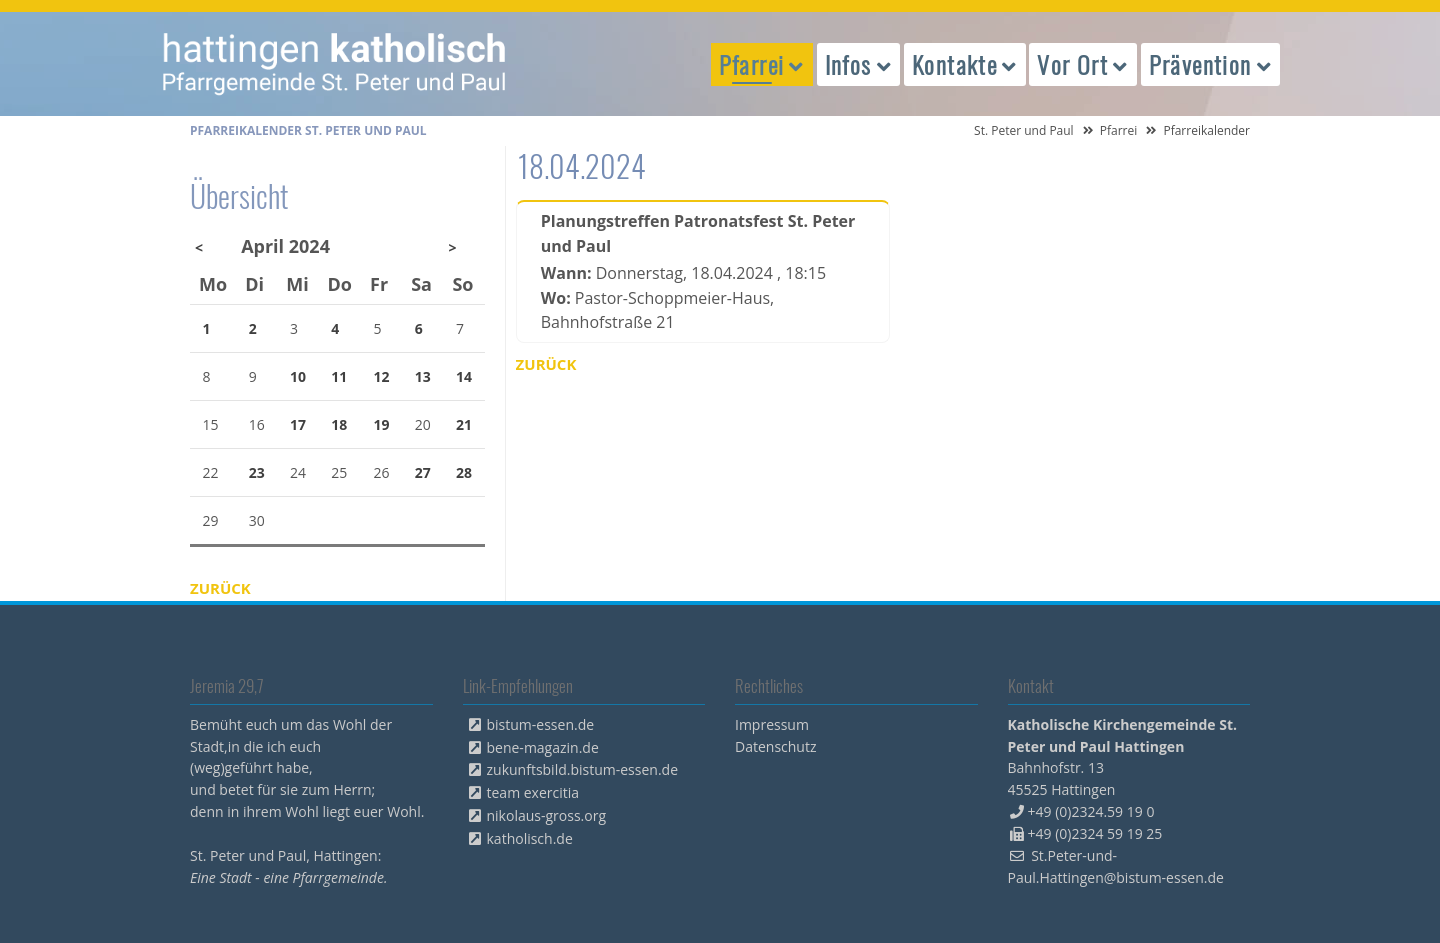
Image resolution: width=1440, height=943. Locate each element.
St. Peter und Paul (1024, 130)
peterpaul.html (335, 64)
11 (339, 376)
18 (339, 424)
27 (423, 472)
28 (464, 472)
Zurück (546, 364)
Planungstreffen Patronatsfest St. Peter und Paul (698, 233)
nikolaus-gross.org (547, 815)
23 (257, 472)
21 (464, 424)
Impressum (772, 724)
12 (382, 376)
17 (298, 424)
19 (382, 424)
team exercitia (533, 792)
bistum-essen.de (541, 724)
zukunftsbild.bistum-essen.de (583, 769)
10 (298, 376)
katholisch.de (530, 838)
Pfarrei (1119, 130)
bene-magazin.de (543, 747)
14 (464, 376)
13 (423, 376)
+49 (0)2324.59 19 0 (1091, 811)
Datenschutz (775, 746)
